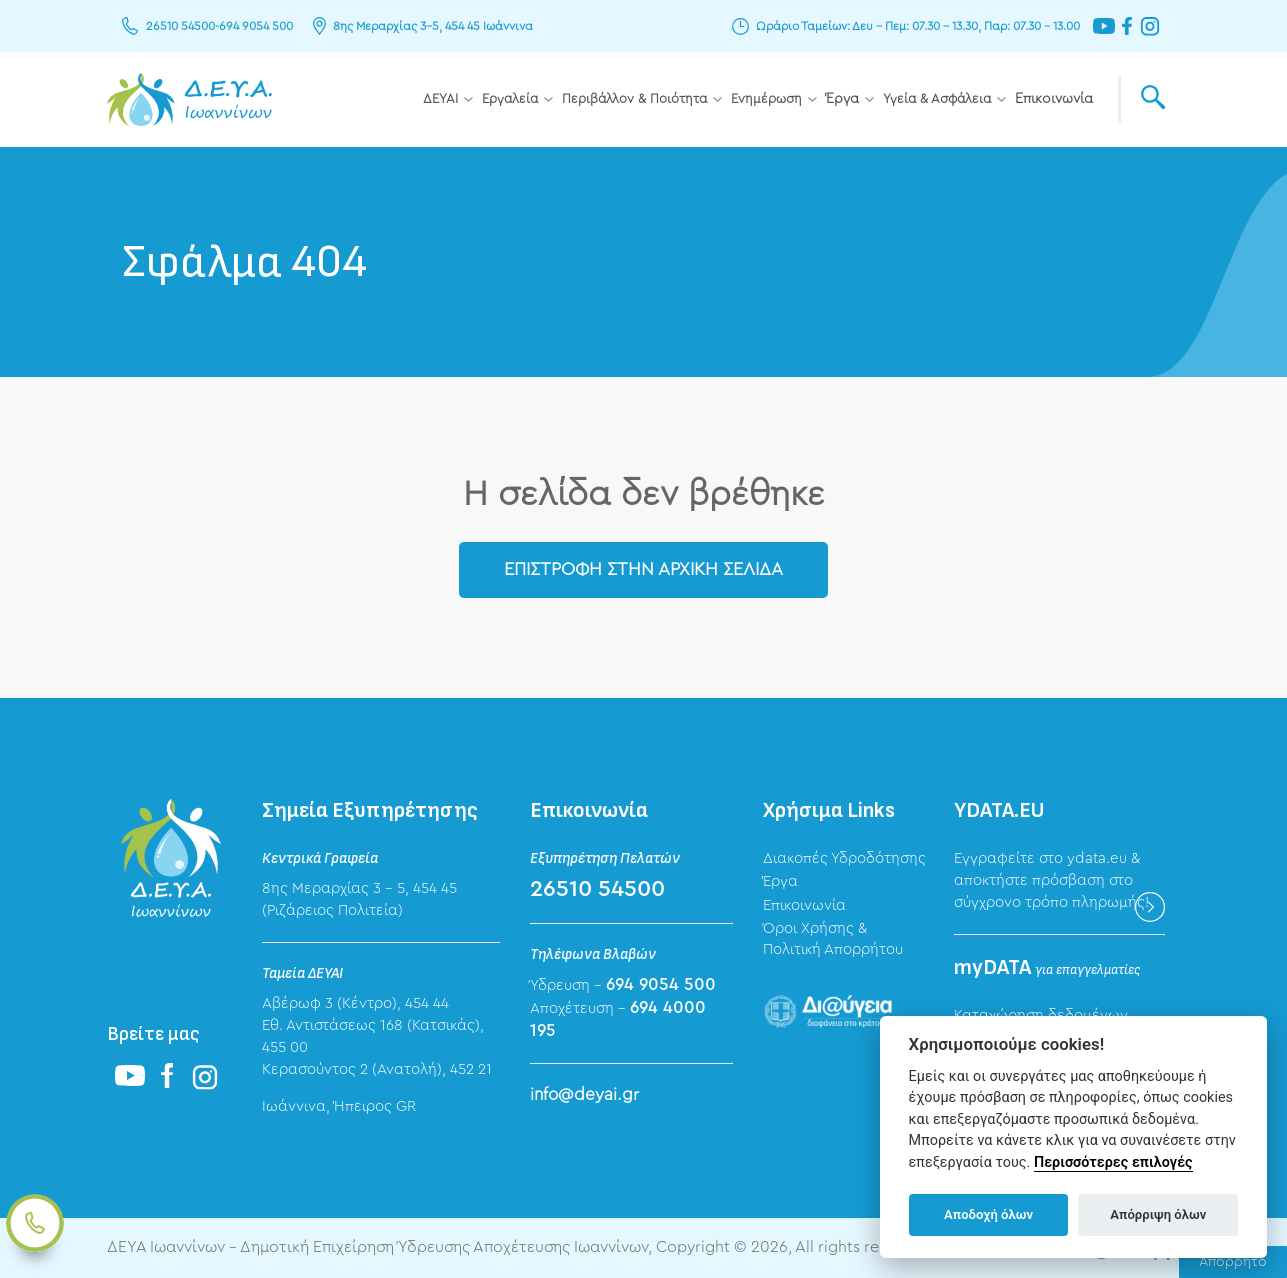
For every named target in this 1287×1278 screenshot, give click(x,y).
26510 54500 (180, 26)
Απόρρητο (1233, 1262)
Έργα (842, 99)
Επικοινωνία (1054, 99)
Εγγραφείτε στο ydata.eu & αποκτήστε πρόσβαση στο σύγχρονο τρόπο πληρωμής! (1051, 880)
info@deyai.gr (584, 1094)
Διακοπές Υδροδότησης (844, 858)
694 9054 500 (256, 26)
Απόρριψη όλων (1158, 1214)
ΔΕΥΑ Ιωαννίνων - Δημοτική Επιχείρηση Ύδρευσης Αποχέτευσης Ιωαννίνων (189, 99)
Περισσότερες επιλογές (1113, 1162)
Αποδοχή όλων (988, 1214)
